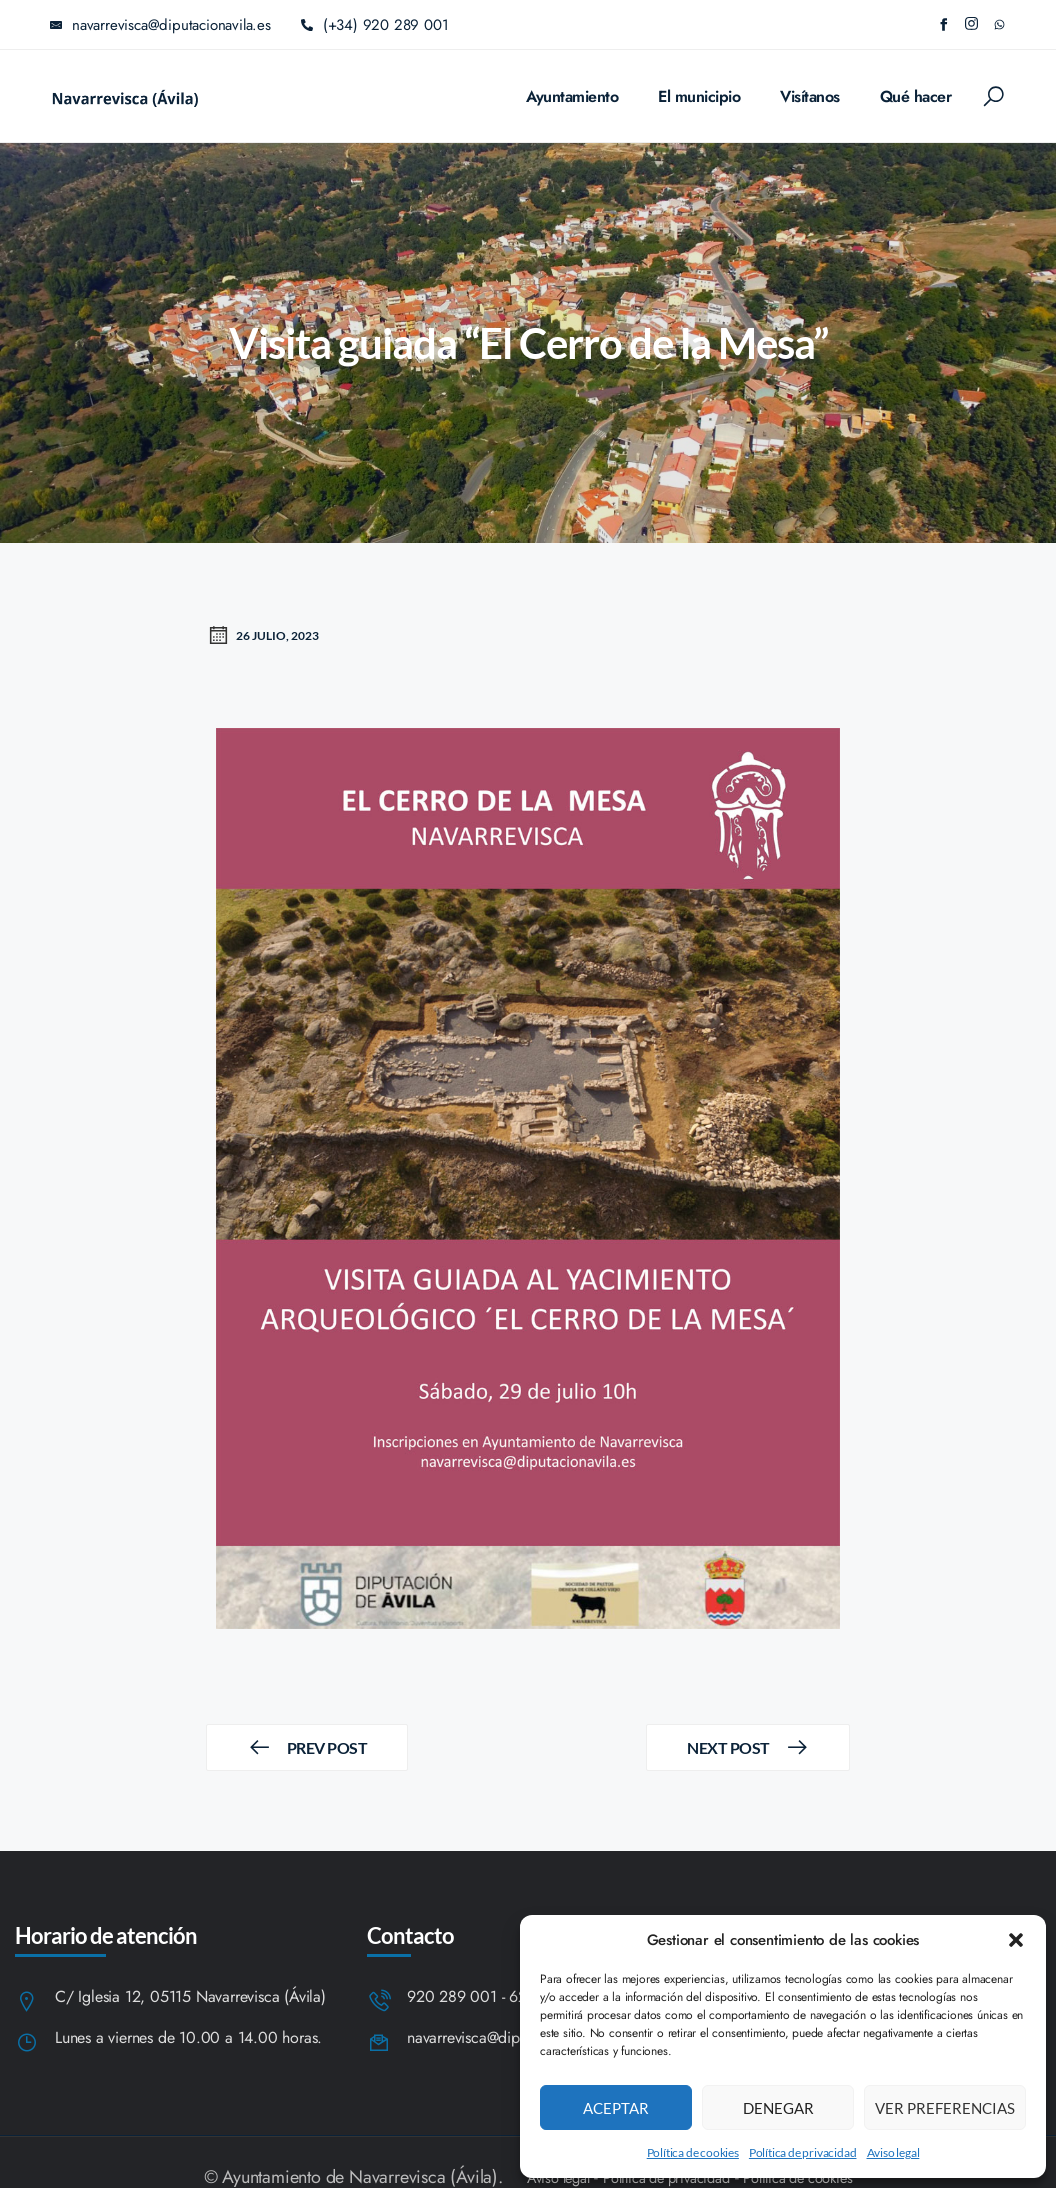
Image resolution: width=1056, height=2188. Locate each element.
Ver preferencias (945, 2108)
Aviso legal (893, 2152)
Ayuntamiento (572, 96)
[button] (1016, 1940)
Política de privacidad (803, 2152)
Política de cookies (693, 2152)
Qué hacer (916, 96)
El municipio (699, 96)
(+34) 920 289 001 (375, 25)
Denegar (778, 2108)
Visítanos (810, 96)
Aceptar (616, 2108)
